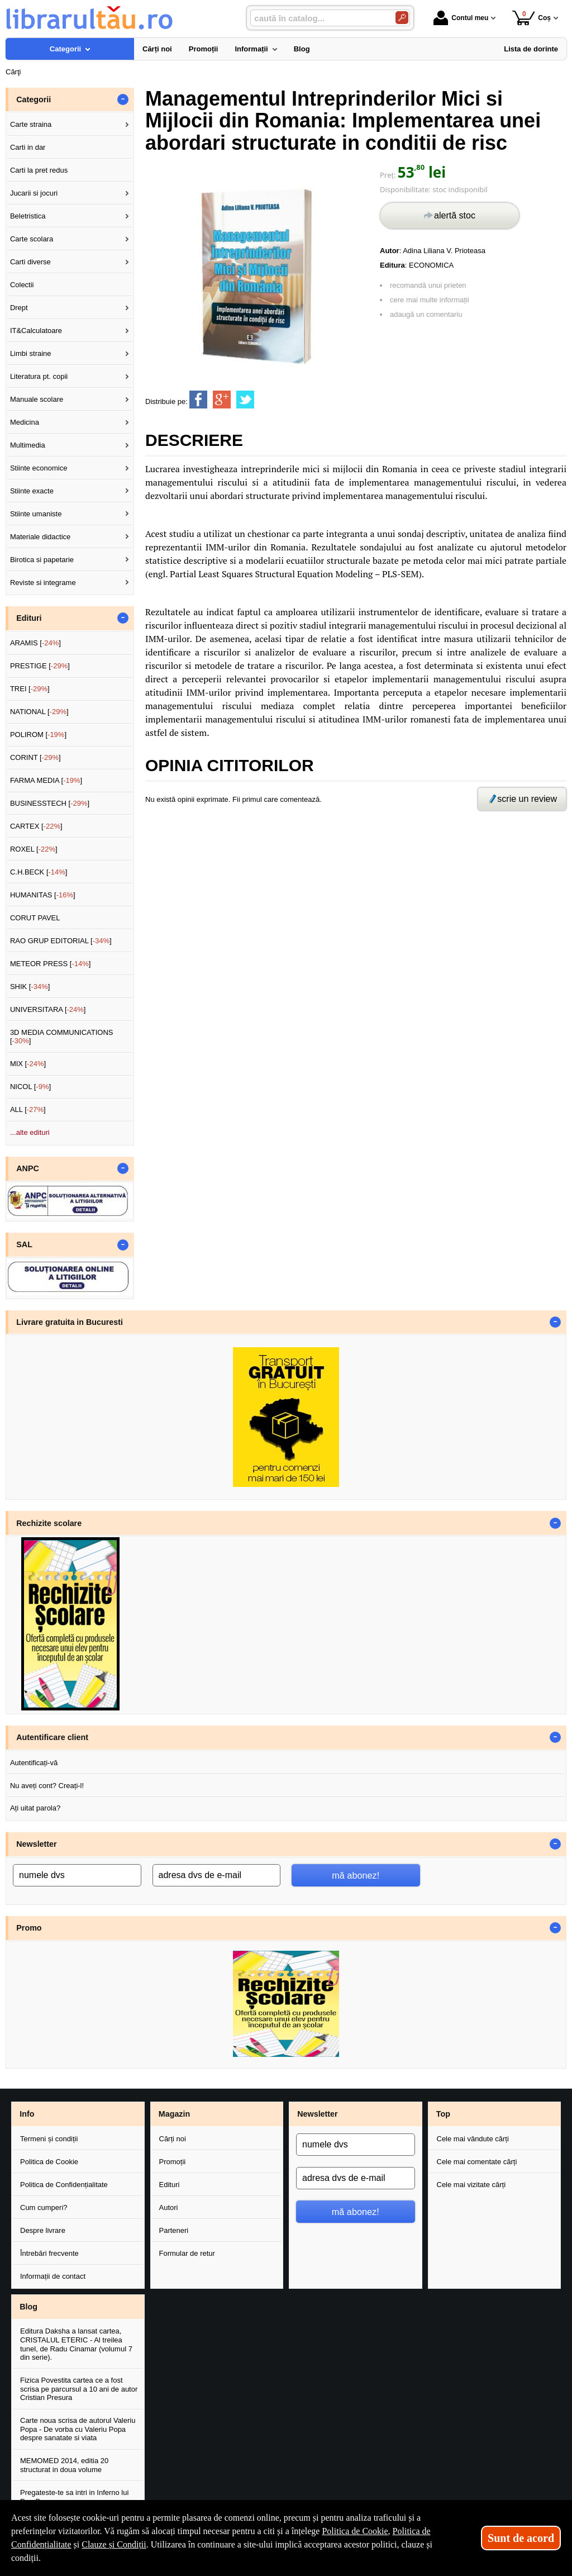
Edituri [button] (28, 618)
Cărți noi (172, 2139)
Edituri (169, 2184)
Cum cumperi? (44, 2207)
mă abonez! (355, 1875)
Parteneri (174, 2230)
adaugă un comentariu (426, 314)
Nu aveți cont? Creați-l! (47, 1785)
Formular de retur (187, 2253)
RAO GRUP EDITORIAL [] (61, 941)
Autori (168, 2207)
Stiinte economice (39, 468)
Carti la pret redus (39, 170)
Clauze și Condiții (114, 2544)
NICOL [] (30, 1086)
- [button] (123, 99)
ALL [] (28, 1109)
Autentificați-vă (34, 1762)
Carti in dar (28, 147)
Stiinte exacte (32, 491)
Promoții (172, 2161)
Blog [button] (28, 2306)
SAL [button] (24, 1244)
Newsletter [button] (36, 1844)
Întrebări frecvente (49, 2253)
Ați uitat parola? (35, 1808)
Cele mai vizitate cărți (471, 2184)
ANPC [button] (27, 1168)
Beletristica (28, 216)
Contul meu (460, 18)
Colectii (22, 285)
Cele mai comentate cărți (477, 2161)
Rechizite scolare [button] (49, 1523)
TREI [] (30, 689)
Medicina (24, 422)
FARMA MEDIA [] (46, 780)
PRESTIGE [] (40, 666)
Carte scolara (31, 239)
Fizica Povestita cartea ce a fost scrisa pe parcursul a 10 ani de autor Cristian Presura (78, 2389)
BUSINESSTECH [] (49, 803)
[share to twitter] (245, 399)
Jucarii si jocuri (34, 193)
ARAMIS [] (35, 643)
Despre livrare (42, 2230)
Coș (531, 17)
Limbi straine (30, 353)
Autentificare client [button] (52, 1737)
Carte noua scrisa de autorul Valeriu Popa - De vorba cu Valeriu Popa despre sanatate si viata (77, 2429)
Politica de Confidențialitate (64, 2184)
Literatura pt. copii (39, 376)
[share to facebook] (198, 399)
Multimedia (27, 445)
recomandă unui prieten (428, 285)
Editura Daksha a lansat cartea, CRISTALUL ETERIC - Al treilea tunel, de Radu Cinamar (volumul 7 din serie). (76, 2344)
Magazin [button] (174, 2113)
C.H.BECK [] (39, 872)
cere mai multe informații (429, 300)
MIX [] (28, 1063)
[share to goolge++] (222, 399)
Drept (19, 307)
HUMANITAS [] (42, 895)
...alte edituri (30, 1132)
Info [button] (27, 2113)
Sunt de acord (521, 2538)
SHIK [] (30, 986)
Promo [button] (28, 1927)
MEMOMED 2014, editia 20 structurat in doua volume (64, 2465)
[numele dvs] (77, 1875)
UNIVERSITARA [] (48, 1009)
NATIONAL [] (39, 711)
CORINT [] (35, 757)
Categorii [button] (33, 99)
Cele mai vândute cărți (473, 2139)
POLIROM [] (38, 734)
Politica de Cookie (49, 2161)
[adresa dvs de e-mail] (216, 1875)
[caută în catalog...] (318, 18)
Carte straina (30, 124)
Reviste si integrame (43, 582)
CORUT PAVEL (35, 918)
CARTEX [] (36, 826)
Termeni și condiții (49, 2139)
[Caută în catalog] (401, 17)
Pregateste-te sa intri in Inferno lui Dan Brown (74, 2497)
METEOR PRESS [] (50, 963)
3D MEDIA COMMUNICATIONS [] (61, 1036)
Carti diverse (30, 262)
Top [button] (443, 2113)
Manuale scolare (36, 399)
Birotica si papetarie (42, 559)
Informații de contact (52, 2276)
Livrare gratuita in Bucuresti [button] (69, 1322)
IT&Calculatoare (36, 330)
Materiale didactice (40, 537)
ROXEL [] (34, 849)
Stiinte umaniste (36, 514)
